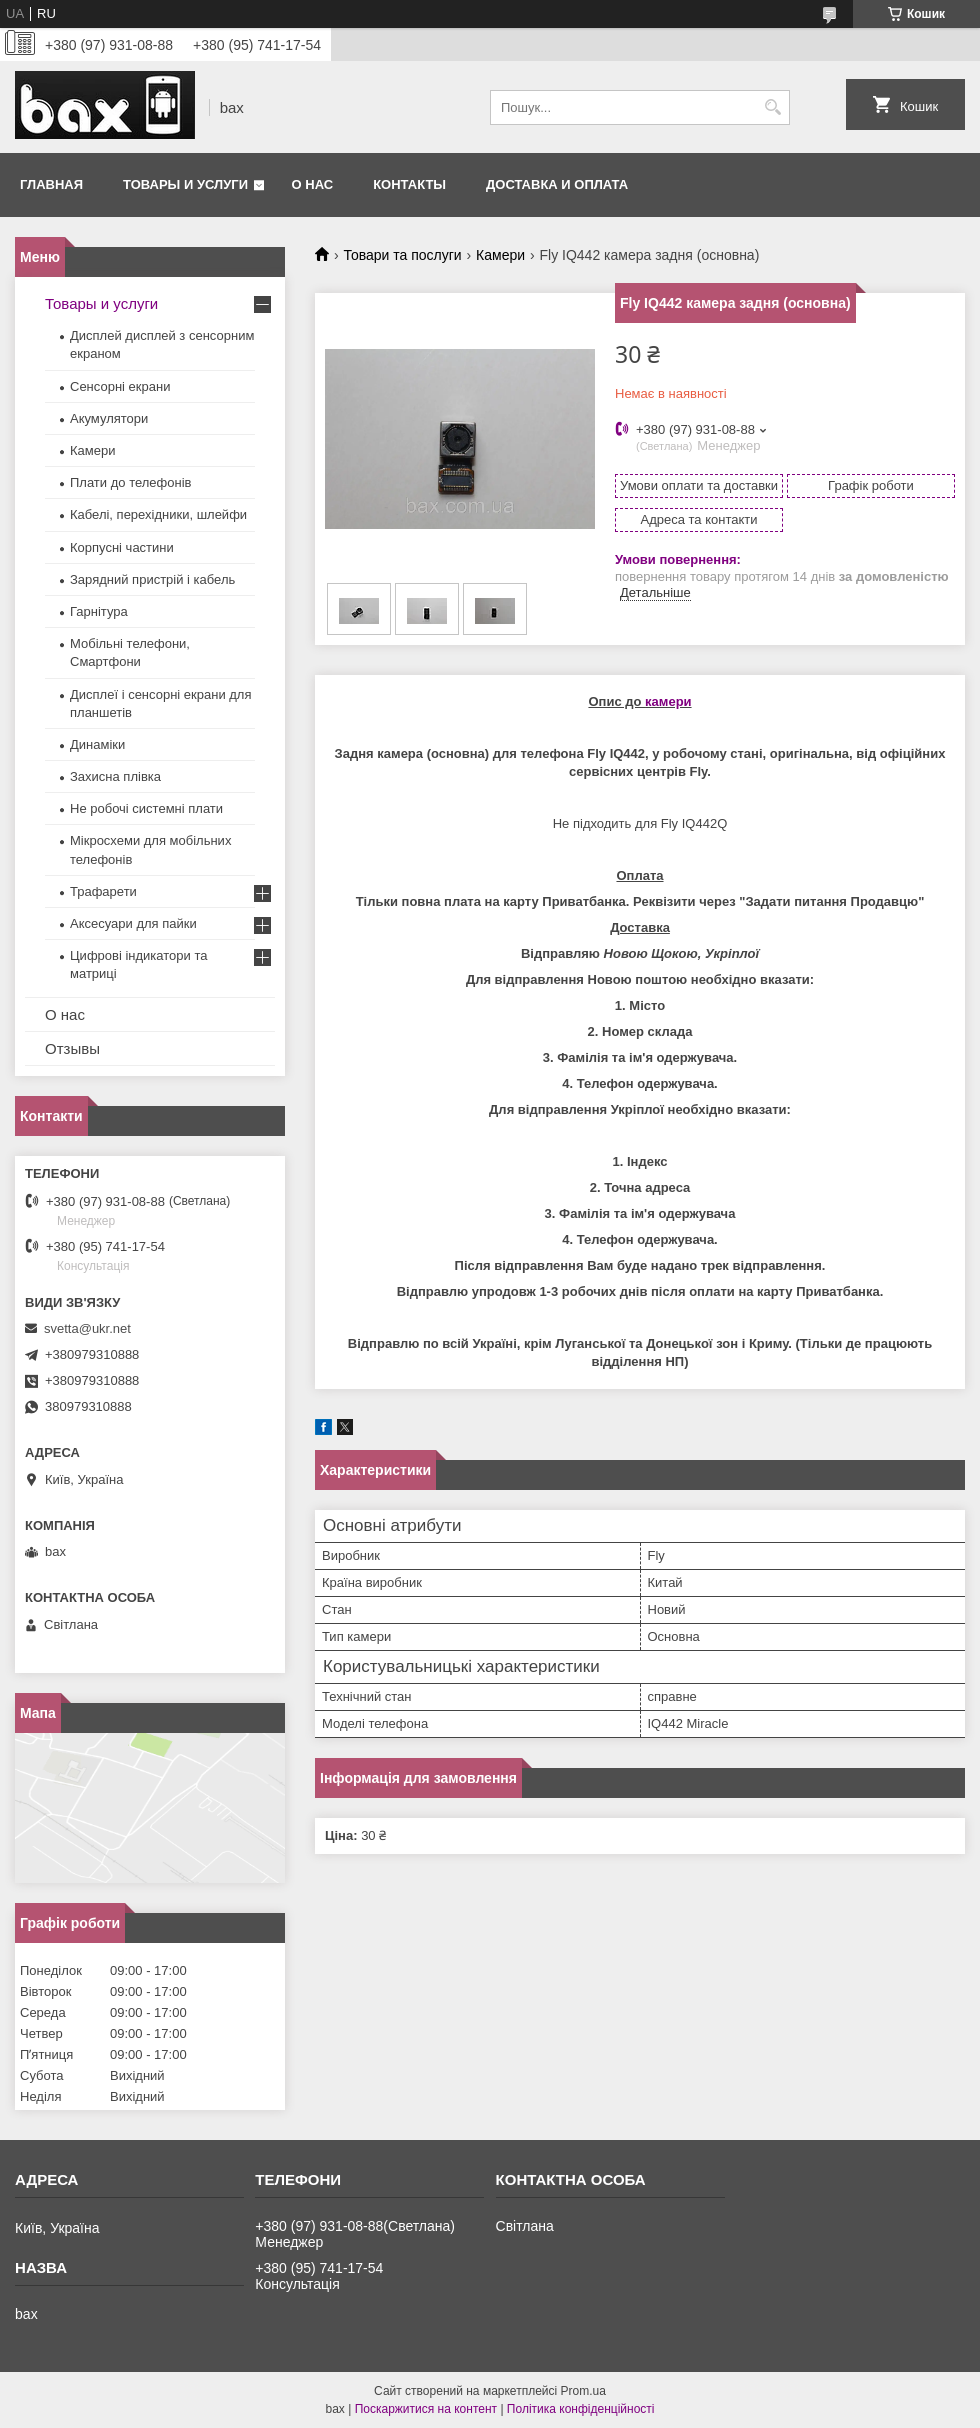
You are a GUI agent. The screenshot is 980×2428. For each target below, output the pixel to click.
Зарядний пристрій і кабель (152, 579)
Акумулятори (109, 418)
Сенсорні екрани (120, 386)
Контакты (409, 184)
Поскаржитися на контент (426, 2409)
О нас (313, 184)
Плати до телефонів (130, 482)
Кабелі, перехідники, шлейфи (158, 514)
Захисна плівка (115, 776)
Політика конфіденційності (581, 2409)
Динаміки (97, 744)
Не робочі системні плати (146, 808)
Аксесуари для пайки (133, 923)
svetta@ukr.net (87, 1328)
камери (668, 701)
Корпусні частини (122, 547)
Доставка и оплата (557, 184)
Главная (51, 184)
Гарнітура (99, 611)
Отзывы (72, 1048)
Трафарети (103, 891)
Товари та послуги (402, 255)
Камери (500, 255)
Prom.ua (583, 2391)
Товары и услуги (185, 184)
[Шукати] (772, 107)
